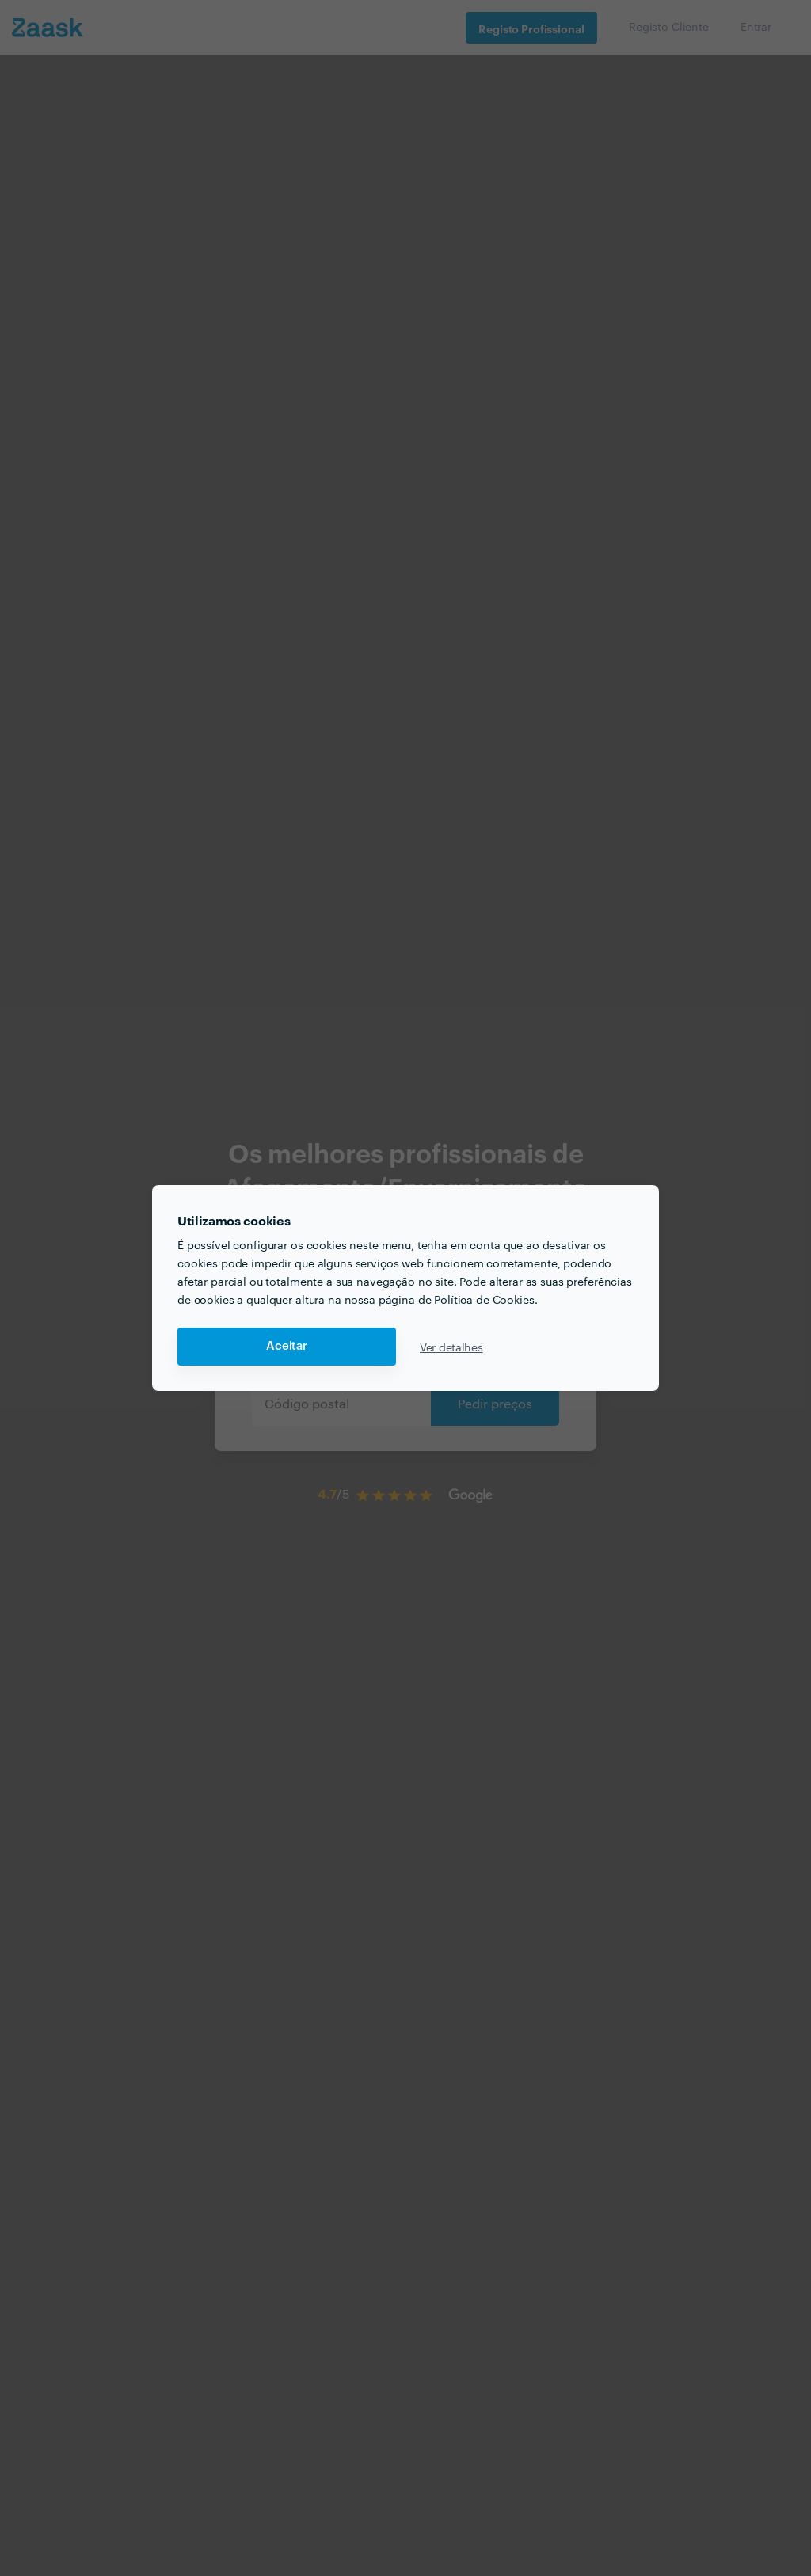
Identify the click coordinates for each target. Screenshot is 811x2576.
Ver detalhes (451, 1346)
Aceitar (286, 1346)
